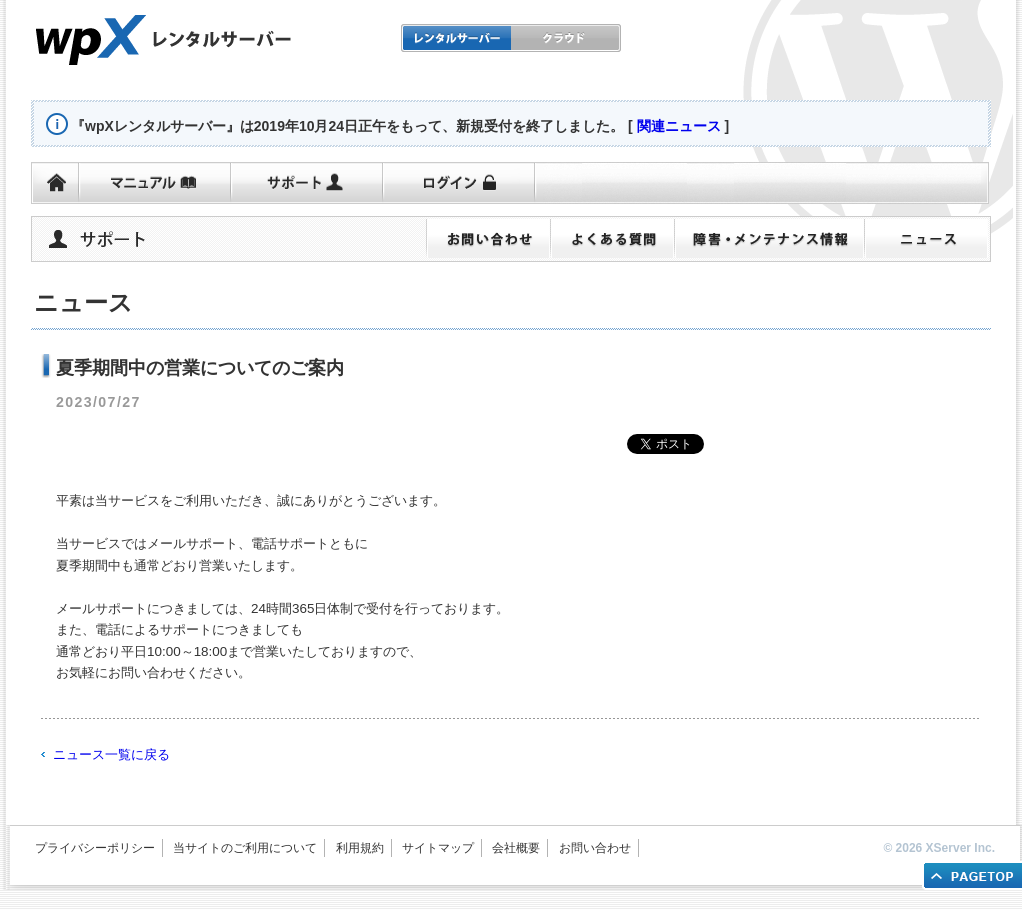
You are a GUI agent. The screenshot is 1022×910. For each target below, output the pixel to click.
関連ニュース (679, 126)
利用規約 (360, 848)
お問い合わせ (595, 848)
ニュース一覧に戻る (111, 754)
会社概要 (516, 848)
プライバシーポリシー (95, 848)
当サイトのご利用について (245, 848)
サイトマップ (438, 848)
